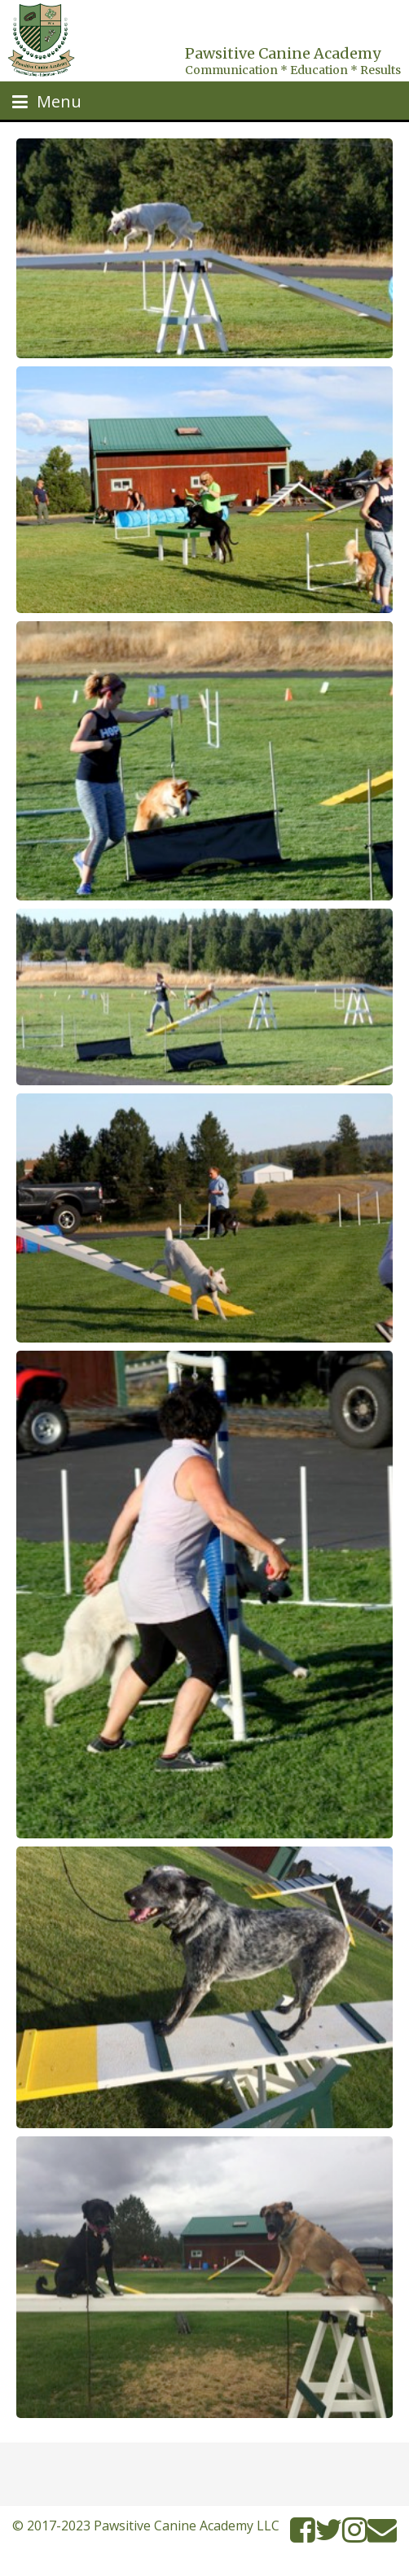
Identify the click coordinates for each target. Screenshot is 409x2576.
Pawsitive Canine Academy (282, 53)
